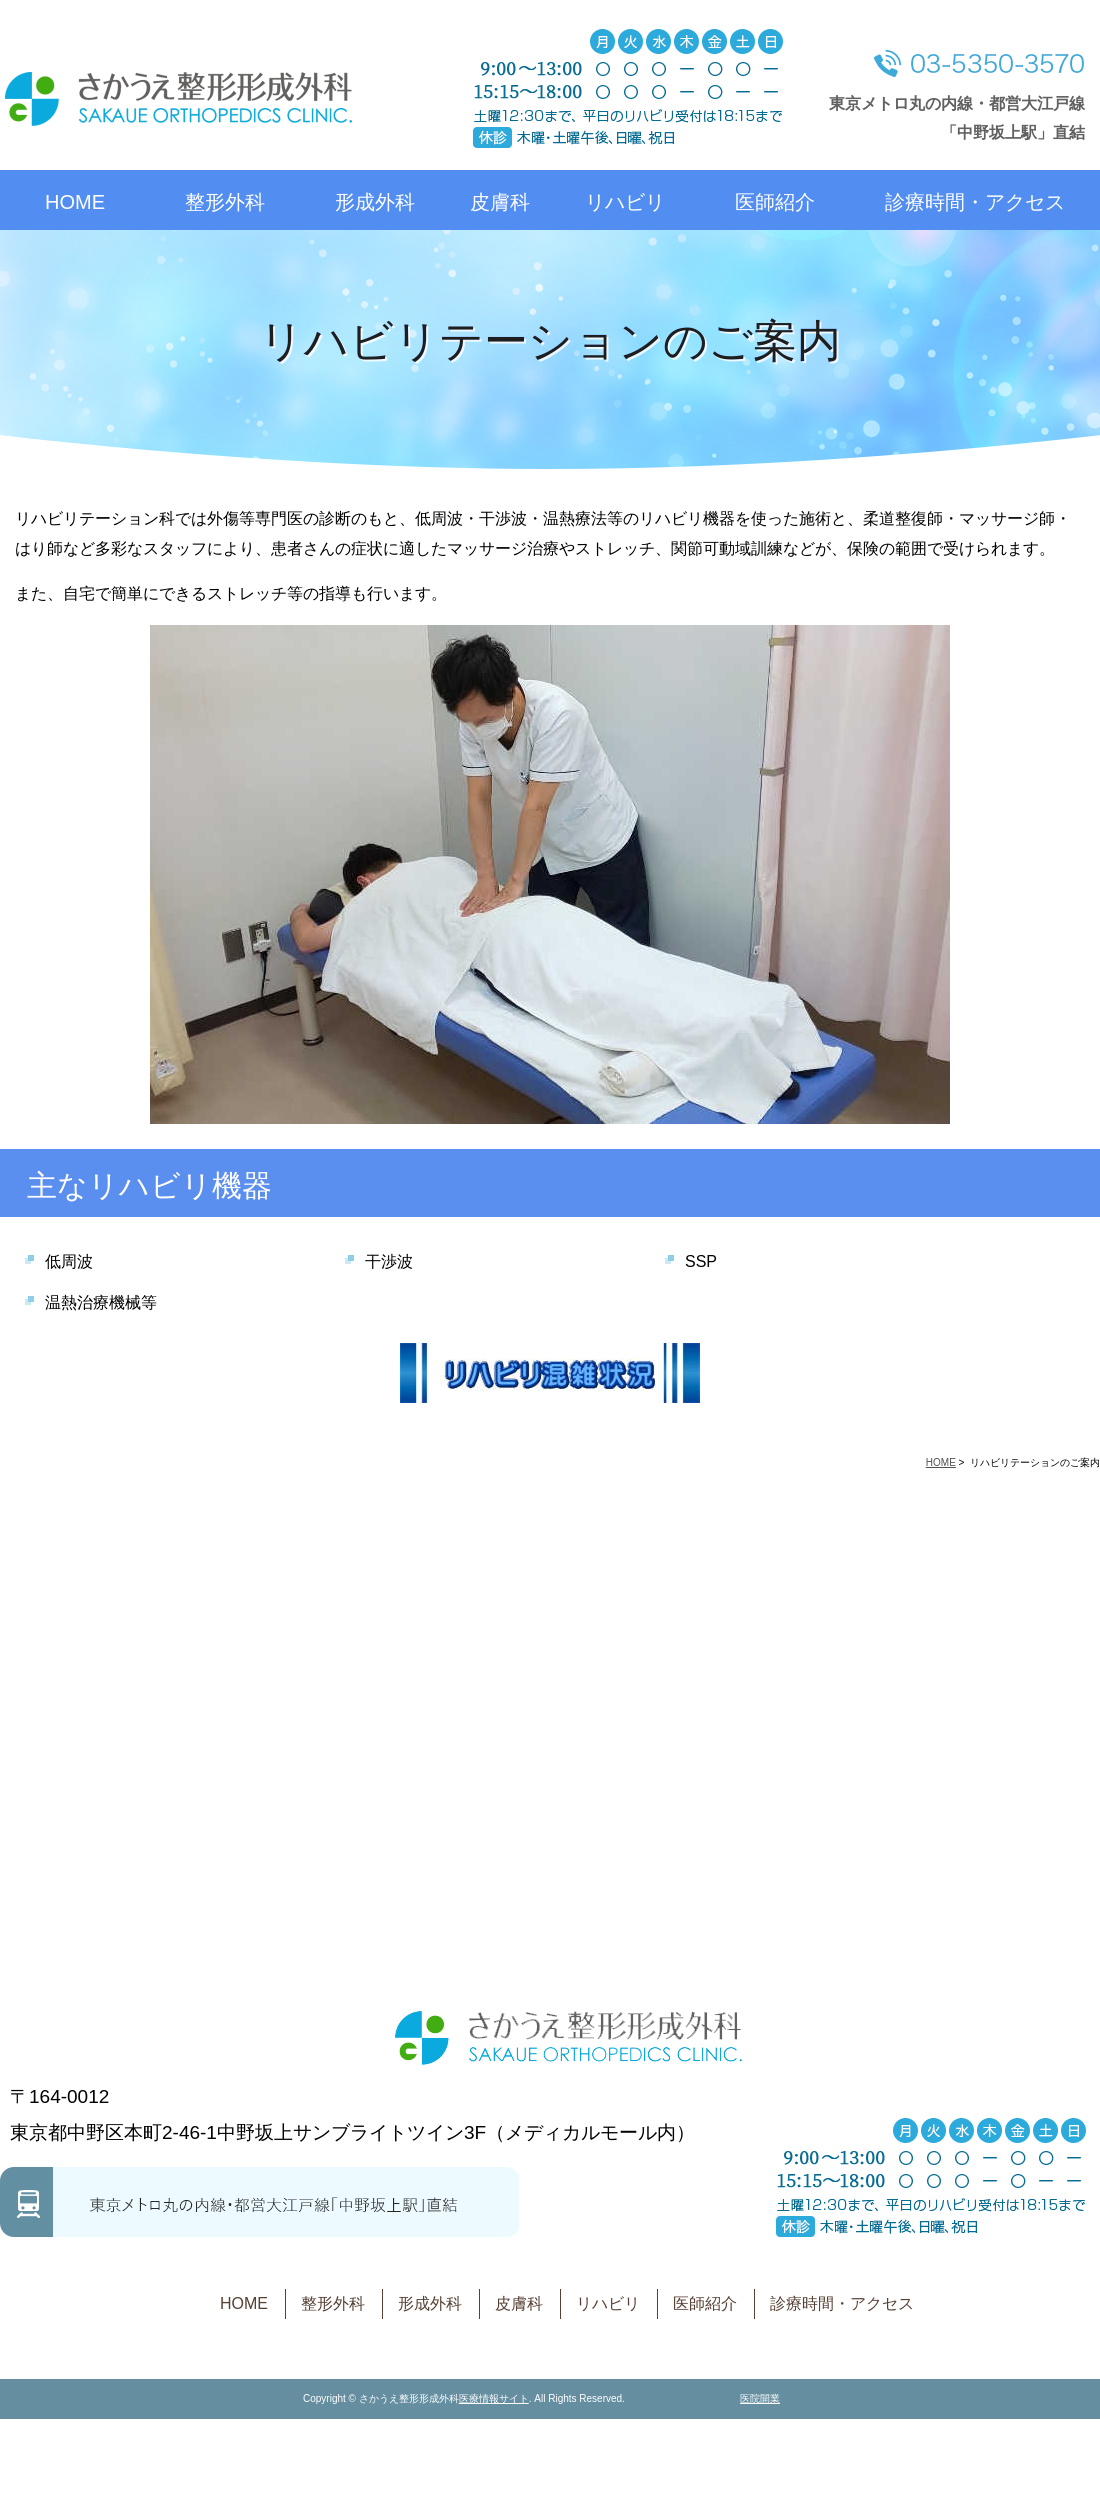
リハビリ (625, 202)
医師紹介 (775, 202)
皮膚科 (500, 202)
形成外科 (375, 202)
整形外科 (225, 202)
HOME (75, 202)
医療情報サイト (494, 2398)
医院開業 (760, 2398)
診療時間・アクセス (975, 202)
